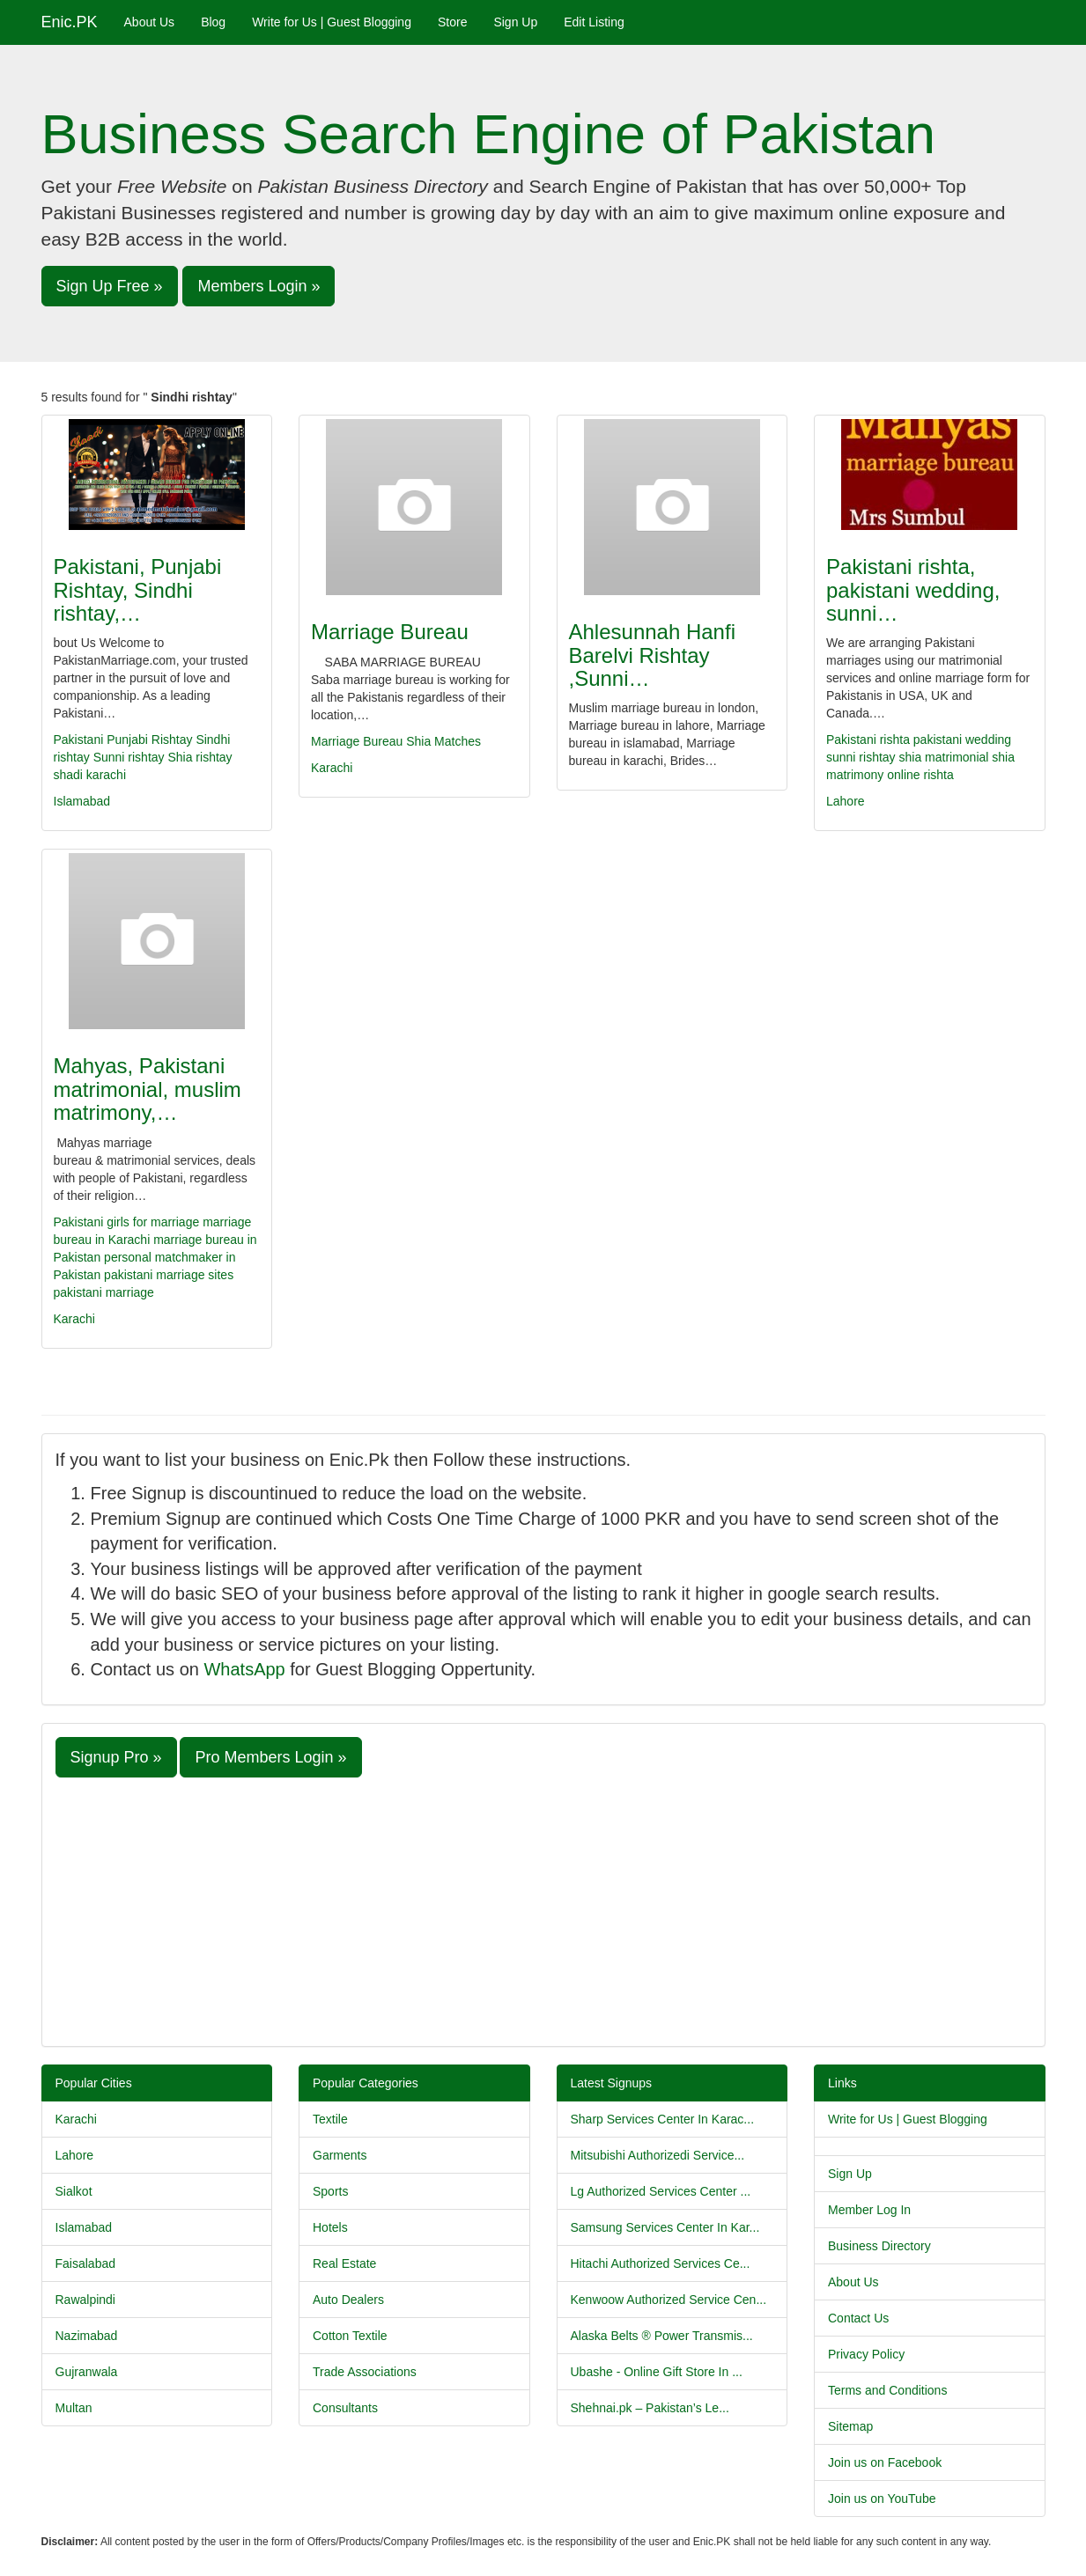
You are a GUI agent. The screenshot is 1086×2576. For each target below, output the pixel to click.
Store (452, 22)
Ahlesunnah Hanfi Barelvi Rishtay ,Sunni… (652, 655)
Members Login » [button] (258, 286)
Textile (330, 2119)
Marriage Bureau (390, 632)
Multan (73, 2408)
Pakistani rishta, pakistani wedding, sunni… (913, 590)
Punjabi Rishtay (149, 739)
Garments (339, 2155)
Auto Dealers (348, 2300)
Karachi (331, 768)
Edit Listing (594, 22)
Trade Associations (365, 2372)
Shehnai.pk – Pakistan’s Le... (650, 2408)
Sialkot (73, 2191)
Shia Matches (443, 741)
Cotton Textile (350, 2336)
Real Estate (344, 2263)
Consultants (345, 2408)
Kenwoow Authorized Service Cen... (669, 2300)
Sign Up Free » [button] (109, 286)
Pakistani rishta (868, 739)
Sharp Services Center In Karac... (663, 2119)
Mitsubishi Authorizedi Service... (658, 2155)
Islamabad (82, 801)
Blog (213, 22)
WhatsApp (243, 1669)
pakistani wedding (962, 739)
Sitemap (850, 2426)
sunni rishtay (861, 757)
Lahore (845, 801)
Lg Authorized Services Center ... (661, 2191)
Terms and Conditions (887, 2390)
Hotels (330, 2227)
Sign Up (515, 22)
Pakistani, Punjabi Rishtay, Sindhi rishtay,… (138, 590)
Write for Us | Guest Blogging (331, 22)
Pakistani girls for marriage (127, 1222)
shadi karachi (90, 775)
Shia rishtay (199, 757)
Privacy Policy (866, 2354)
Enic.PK (69, 22)
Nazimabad (86, 2336)
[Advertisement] (543, 1909)
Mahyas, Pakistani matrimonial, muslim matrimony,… (147, 1089)
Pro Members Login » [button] (270, 1757)
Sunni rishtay (129, 757)
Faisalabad (85, 2263)
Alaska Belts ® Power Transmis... (662, 2336)
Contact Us (858, 2318)
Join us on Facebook (885, 2462)
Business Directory (879, 2246)
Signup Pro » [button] (116, 1757)
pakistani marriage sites (168, 1275)
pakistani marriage (104, 1292)
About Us (149, 22)
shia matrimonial (943, 757)
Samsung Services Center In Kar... (665, 2227)
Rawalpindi (85, 2300)
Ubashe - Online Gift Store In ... (656, 2372)
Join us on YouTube (881, 2498)
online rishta (920, 775)
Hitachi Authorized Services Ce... (660, 2263)
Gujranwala (86, 2372)
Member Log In (869, 2210)
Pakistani (79, 739)
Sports (330, 2191)
